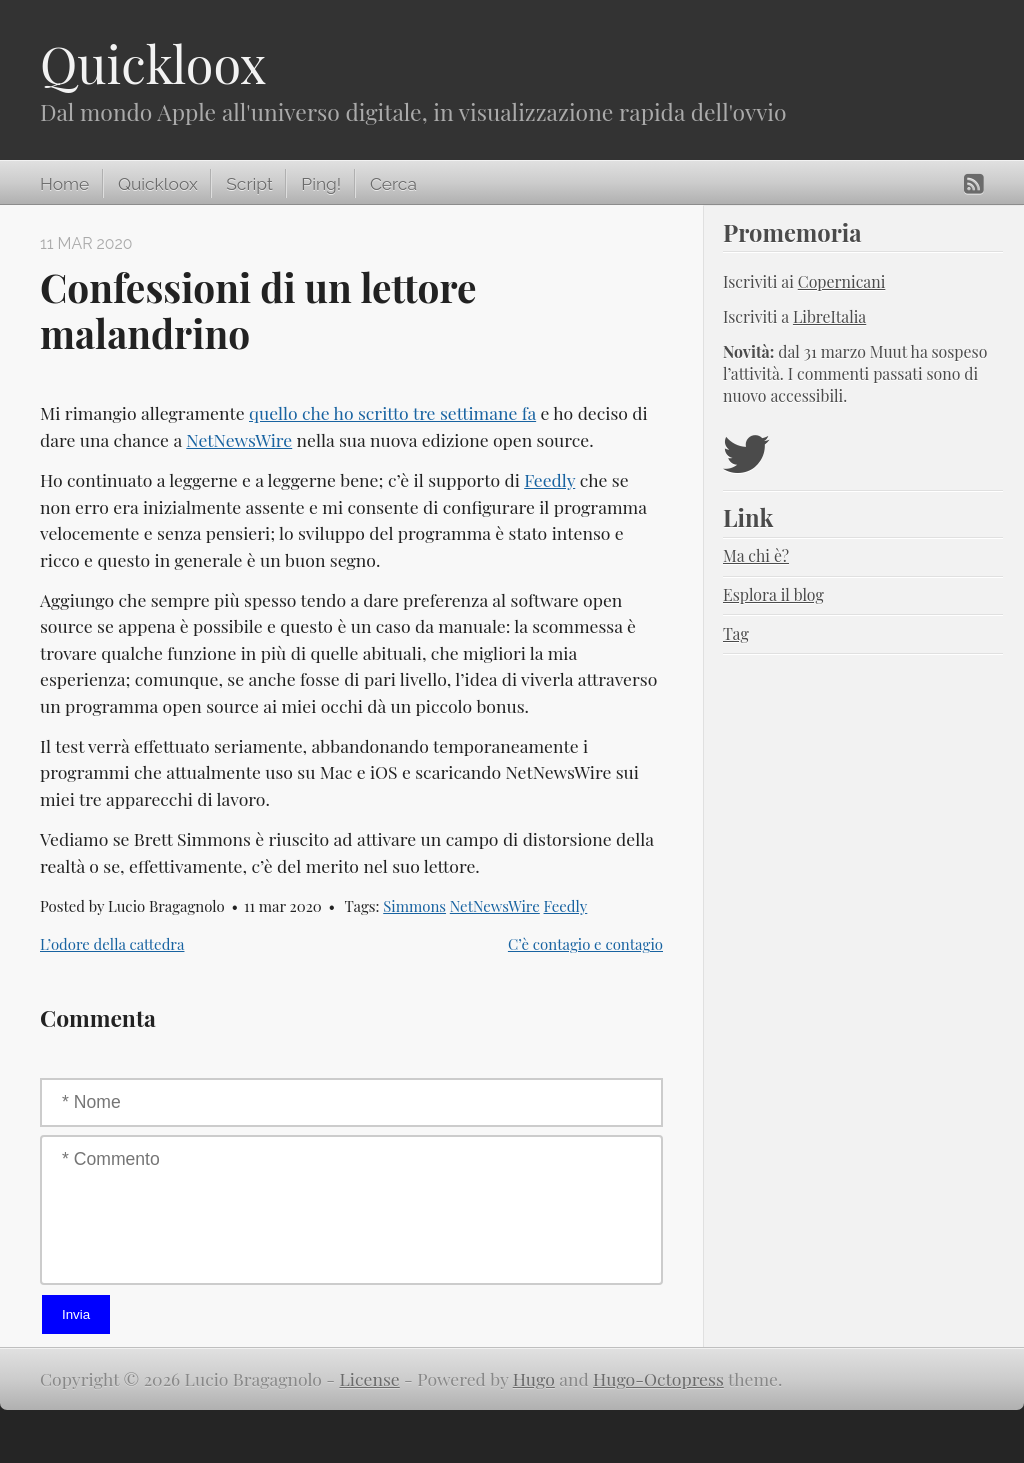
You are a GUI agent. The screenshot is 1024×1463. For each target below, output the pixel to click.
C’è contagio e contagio (585, 944)
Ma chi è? (756, 555)
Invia (76, 1314)
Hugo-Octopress (658, 1378)
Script (249, 184)
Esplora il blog (773, 594)
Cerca (393, 184)
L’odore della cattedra (112, 944)
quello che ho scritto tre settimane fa (392, 412)
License (370, 1378)
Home (64, 184)
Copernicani (842, 281)
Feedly (549, 479)
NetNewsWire (239, 439)
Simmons (414, 906)
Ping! (321, 184)
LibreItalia (829, 316)
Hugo (534, 1378)
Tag (736, 633)
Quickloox (153, 63)
